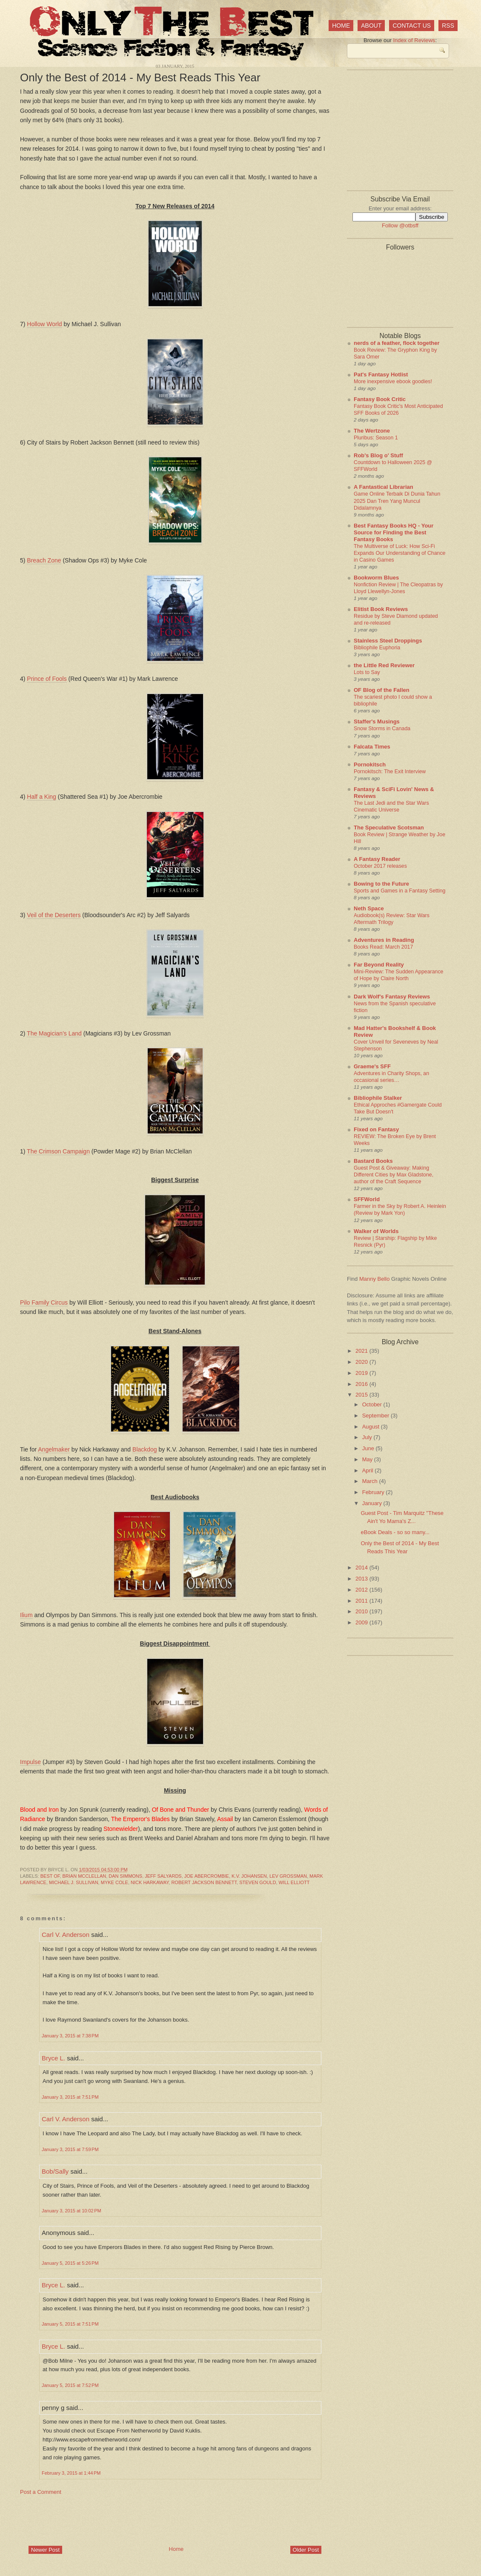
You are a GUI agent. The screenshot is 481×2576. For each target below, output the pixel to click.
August (371, 1426)
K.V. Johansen (249, 1876)
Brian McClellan (84, 1876)
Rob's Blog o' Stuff (378, 455)
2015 (362, 1394)
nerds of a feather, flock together (397, 343)
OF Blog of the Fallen (381, 690)
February (374, 1492)
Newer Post (45, 2550)
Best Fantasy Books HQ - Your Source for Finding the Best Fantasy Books (393, 532)
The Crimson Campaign (58, 1151)
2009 (362, 1622)
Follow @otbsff (400, 225)
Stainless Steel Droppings (388, 640)
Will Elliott (293, 1882)
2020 (362, 1362)
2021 (362, 1351)
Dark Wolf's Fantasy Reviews (392, 996)
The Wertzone (372, 430)
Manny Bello (374, 1279)
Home (341, 25)
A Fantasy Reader (377, 859)
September (376, 1415)
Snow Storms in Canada (382, 728)
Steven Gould (257, 1882)
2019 (362, 1373)
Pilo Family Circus (44, 1302)
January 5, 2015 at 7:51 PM (70, 2323)
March (370, 1481)
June (369, 1448)
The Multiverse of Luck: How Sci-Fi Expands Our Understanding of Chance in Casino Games (399, 553)
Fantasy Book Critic (380, 399)
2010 (362, 1611)
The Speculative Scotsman (389, 827)
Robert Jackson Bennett (204, 1882)
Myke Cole (114, 1882)
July (368, 1437)
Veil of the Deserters (53, 915)
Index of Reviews (414, 40)
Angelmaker (54, 1449)
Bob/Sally (55, 2171)
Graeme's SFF (372, 1066)
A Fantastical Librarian (383, 487)
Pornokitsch (370, 764)
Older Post (306, 2550)
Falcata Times (372, 746)
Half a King (41, 796)
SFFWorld (367, 1199)
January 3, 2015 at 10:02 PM (71, 2210)
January (373, 1503)
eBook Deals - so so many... (395, 1532)
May (368, 1459)
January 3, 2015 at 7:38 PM (70, 2035)
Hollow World (44, 324)
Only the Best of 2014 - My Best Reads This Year (140, 77)
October (373, 1404)
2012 (362, 1589)
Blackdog (144, 1449)
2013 (362, 1578)
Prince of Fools (46, 678)
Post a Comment (40, 2492)
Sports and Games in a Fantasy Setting (399, 891)
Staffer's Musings (377, 721)
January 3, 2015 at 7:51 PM (70, 2097)
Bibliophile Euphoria (377, 648)
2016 (362, 1384)
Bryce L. (53, 2058)
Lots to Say (367, 672)
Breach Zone (44, 560)
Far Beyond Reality (379, 964)
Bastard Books (373, 1161)
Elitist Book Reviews (381, 609)
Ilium (26, 1615)
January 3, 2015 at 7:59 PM (70, 2149)
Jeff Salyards (163, 1876)
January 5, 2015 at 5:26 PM (70, 2263)
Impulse (30, 1761)
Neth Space (369, 908)
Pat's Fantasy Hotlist (381, 374)
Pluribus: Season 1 (376, 438)
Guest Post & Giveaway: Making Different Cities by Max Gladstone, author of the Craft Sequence (393, 1175)
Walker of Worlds (376, 1231)
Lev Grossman (288, 1876)
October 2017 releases (380, 866)
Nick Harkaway (150, 1882)
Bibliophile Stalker (378, 1098)
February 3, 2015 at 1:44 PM (71, 2473)
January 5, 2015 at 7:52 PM (70, 2385)
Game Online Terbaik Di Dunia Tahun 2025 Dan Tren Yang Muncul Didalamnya (397, 501)
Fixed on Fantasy (376, 1129)
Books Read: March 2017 (383, 947)
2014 (362, 1567)
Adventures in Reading (384, 940)
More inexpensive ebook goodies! (393, 381)
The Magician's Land (54, 1033)
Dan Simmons (125, 1876)
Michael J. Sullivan (73, 1882)
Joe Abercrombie (206, 1876)
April (368, 1470)
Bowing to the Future (381, 884)
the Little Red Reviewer (384, 665)
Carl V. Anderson (65, 1934)
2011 (362, 1601)
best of (50, 1876)
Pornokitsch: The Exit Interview (390, 772)
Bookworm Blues (376, 577)
